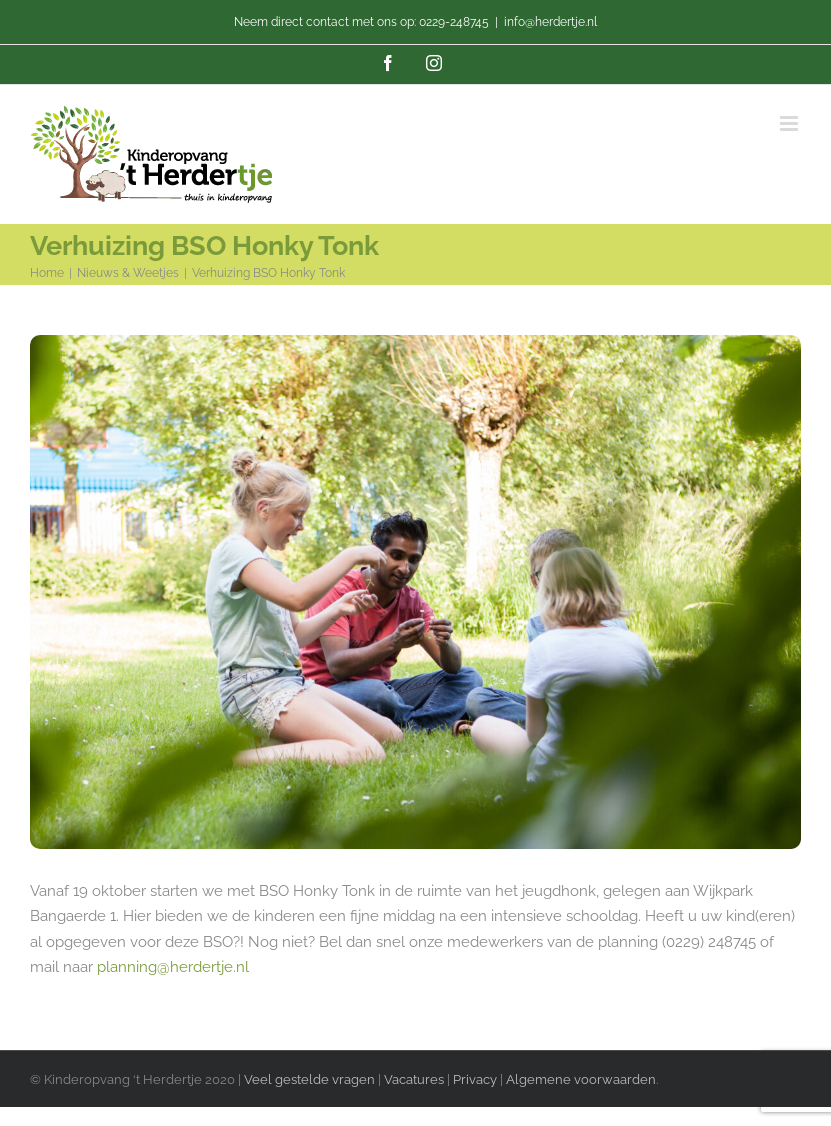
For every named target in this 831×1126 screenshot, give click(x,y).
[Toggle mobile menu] (790, 123)
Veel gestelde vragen (309, 1079)
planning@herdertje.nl (173, 967)
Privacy (475, 1079)
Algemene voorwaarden (581, 1079)
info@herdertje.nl (550, 22)
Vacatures (415, 1079)
